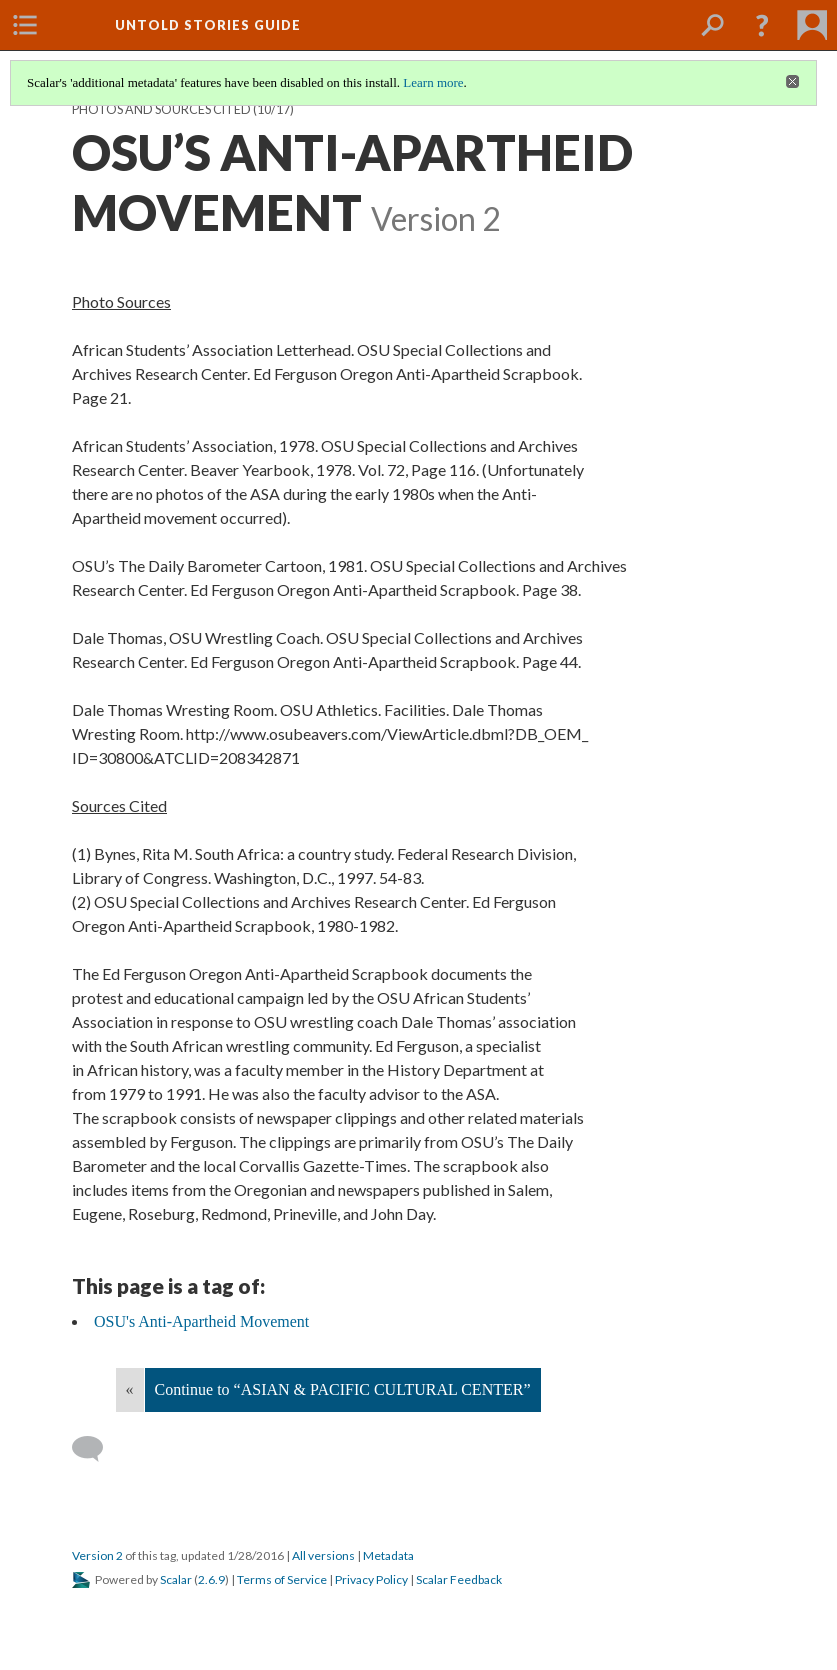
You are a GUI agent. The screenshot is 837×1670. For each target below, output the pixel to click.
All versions (323, 1555)
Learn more (433, 82)
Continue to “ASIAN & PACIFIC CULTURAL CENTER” (343, 1389)
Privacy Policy (371, 1579)
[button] (762, 25)
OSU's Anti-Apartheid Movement (201, 1321)
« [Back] (130, 1389)
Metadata (388, 1555)
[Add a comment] (96, 1449)
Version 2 (97, 1555)
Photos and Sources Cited (161, 109)
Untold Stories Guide (208, 25)
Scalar (176, 1579)
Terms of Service (282, 1579)
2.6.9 (211, 1579)
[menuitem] (25, 25)
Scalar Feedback (459, 1579)
